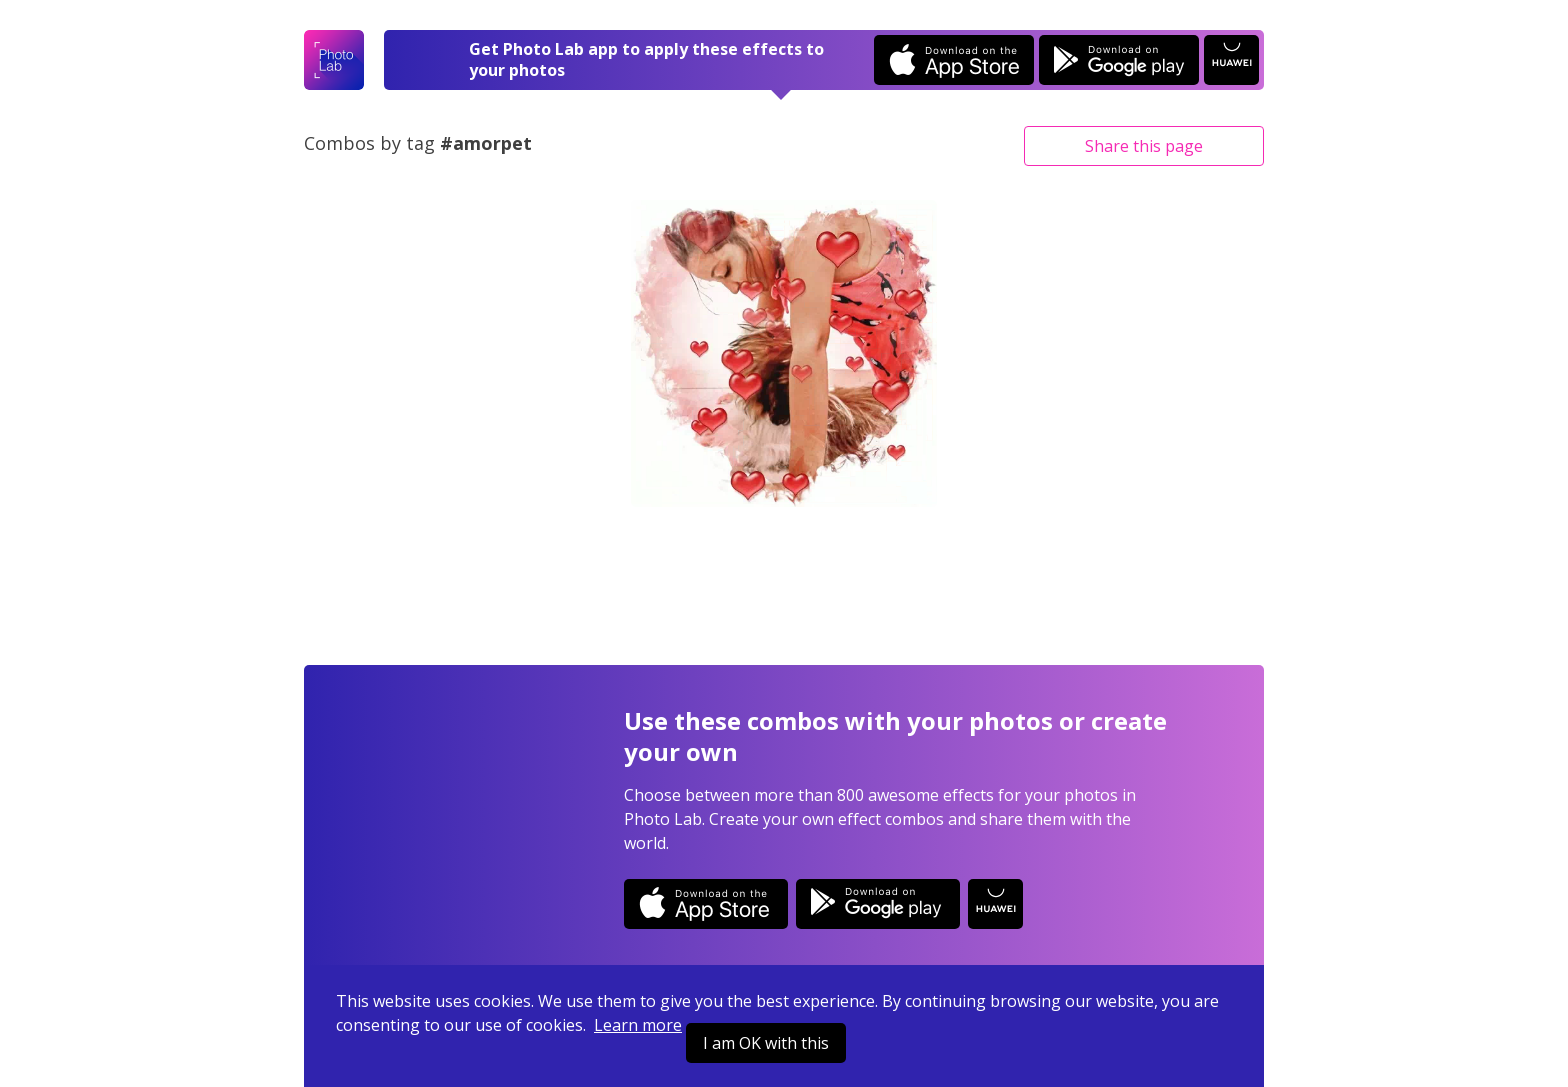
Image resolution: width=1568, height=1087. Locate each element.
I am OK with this (766, 1043)
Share (1144, 146)
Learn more (638, 1025)
